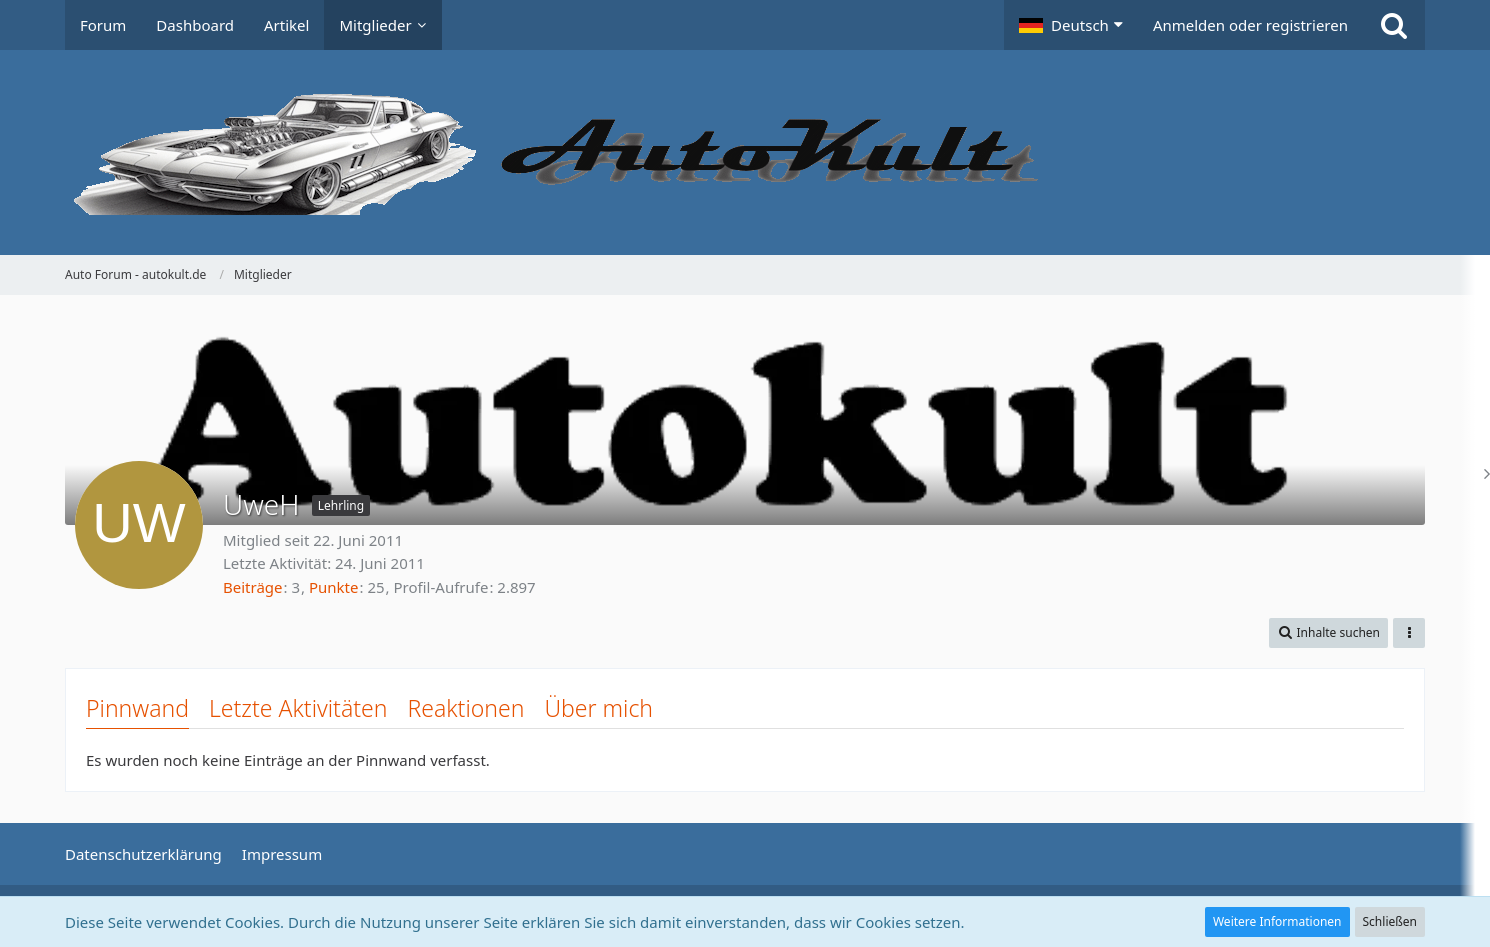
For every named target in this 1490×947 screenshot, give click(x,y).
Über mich (598, 708)
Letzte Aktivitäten (298, 708)
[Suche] (1394, 25)
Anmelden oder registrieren (1250, 25)
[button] (1071, 25)
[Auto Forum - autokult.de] (745, 152)
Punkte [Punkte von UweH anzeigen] (334, 587)
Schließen (1390, 921)
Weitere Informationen (1277, 921)
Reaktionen (465, 708)
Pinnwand (137, 708)
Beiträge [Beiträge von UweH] (253, 587)
